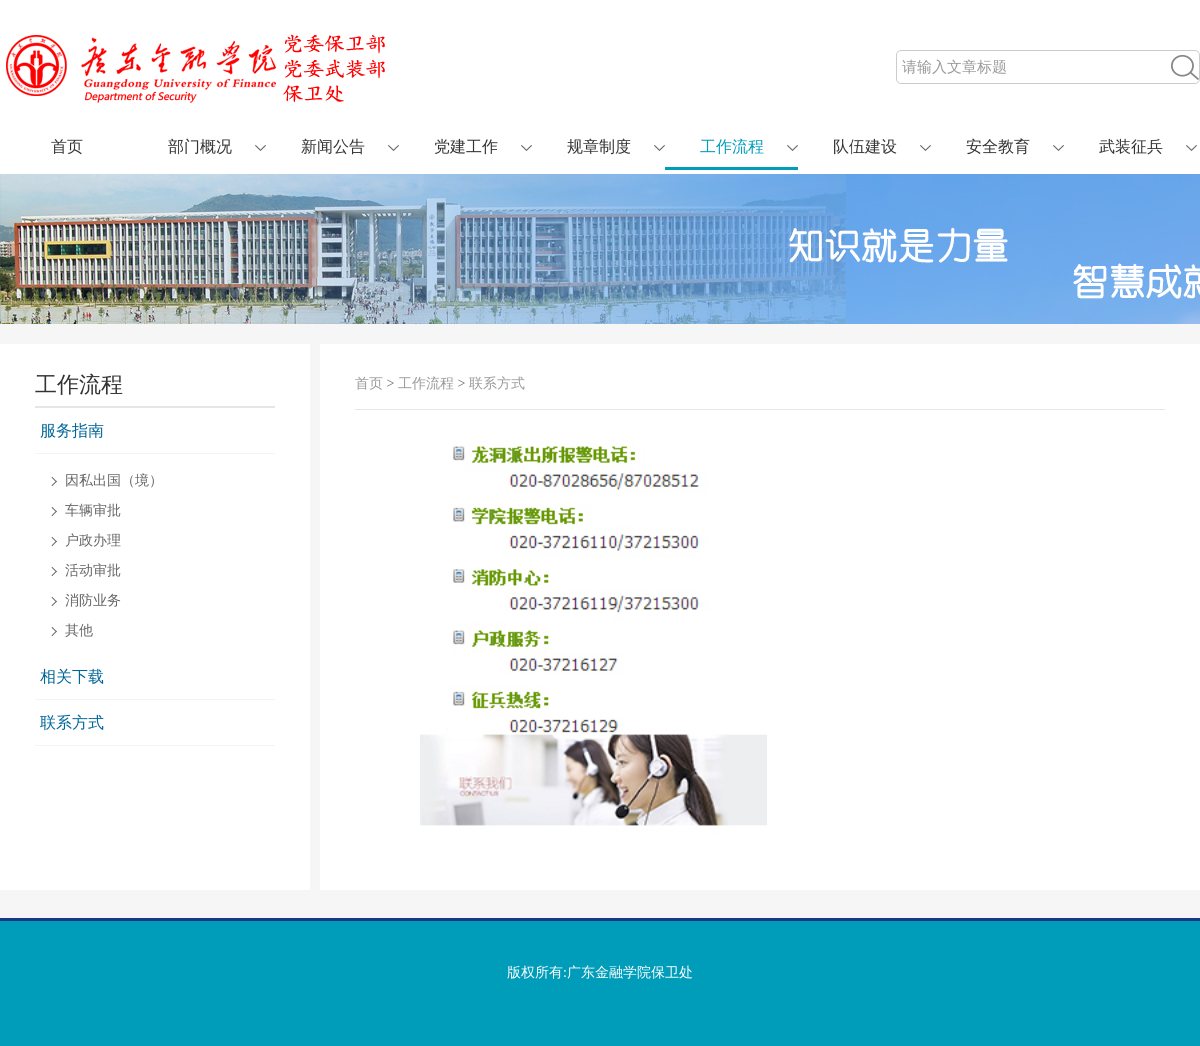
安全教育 (998, 146)
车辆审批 (93, 511)
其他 (79, 631)
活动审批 (93, 571)
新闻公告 (333, 146)
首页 (67, 146)
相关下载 (72, 676)
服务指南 (72, 430)
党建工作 (466, 146)
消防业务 (93, 601)
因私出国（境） (114, 481)
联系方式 (72, 722)
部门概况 (200, 146)
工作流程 (732, 146)
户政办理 (93, 541)
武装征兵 (1131, 146)
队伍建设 (865, 146)
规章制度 (599, 146)
